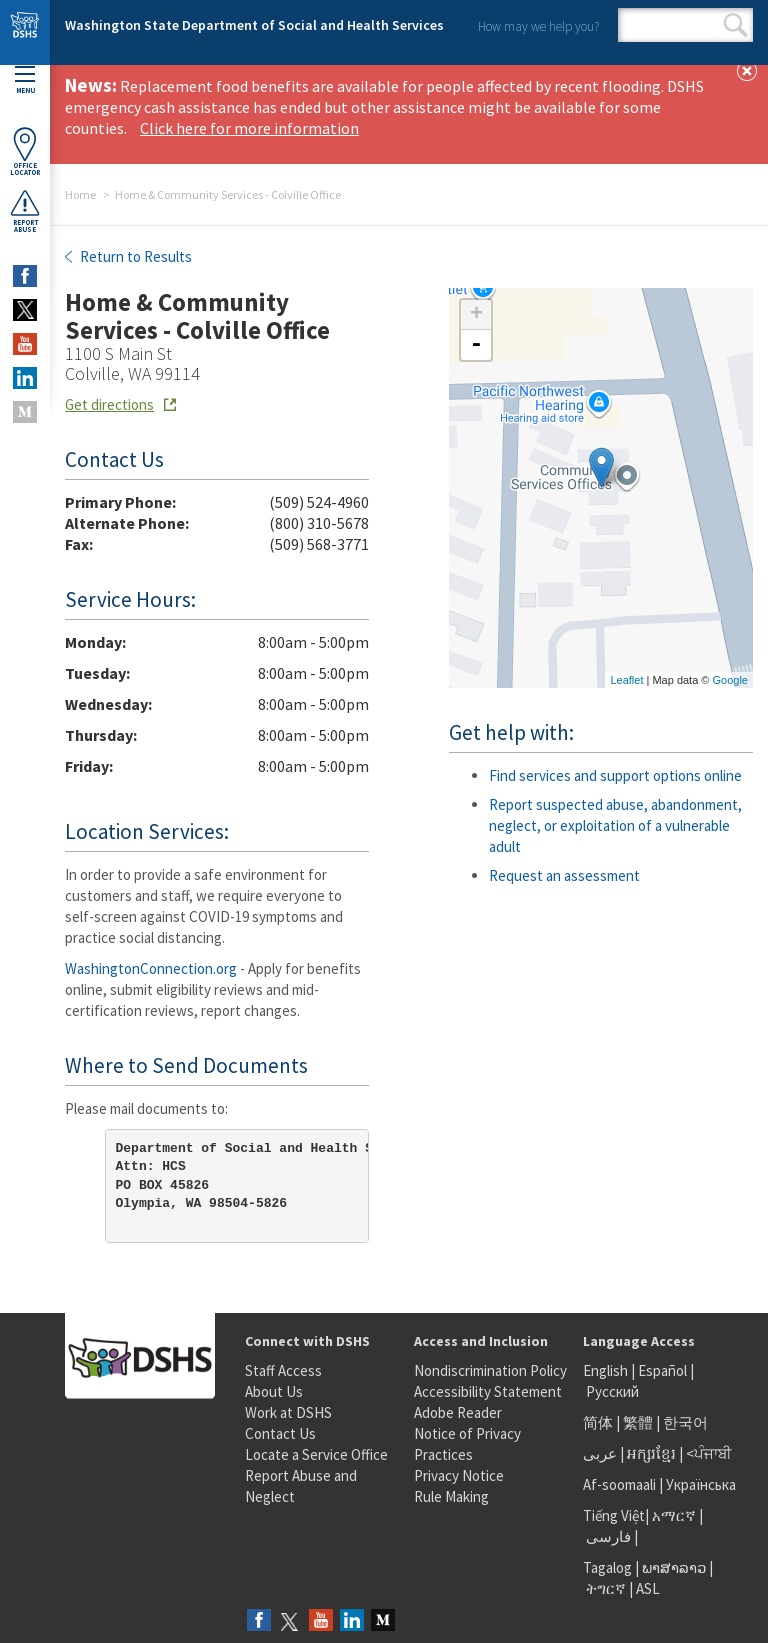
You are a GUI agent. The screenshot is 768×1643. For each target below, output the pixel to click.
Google (730, 680)
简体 (598, 1422)
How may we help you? (538, 26)
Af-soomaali (619, 1484)
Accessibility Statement (488, 1391)
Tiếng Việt (614, 1515)
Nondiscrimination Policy (490, 1370)
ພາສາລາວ (674, 1567)
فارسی (607, 1536)
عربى (600, 1453)
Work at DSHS (288, 1412)
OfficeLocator (25, 151)
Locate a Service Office (316, 1454)
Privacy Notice (459, 1475)
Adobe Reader (458, 1412)
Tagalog (607, 1567)
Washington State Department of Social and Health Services (254, 25)
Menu (25, 80)
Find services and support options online (615, 775)
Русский (612, 1391)
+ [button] (476, 315)
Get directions (109, 404)
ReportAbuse (25, 211)
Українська (701, 1484)
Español (662, 1370)
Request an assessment (564, 875)
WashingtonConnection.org (151, 968)
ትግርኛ (606, 1588)
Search (735, 25)
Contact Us (280, 1433)
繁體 (639, 1422)
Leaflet (626, 680)
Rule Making (451, 1496)
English (607, 1370)
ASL (648, 1588)
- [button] (476, 345)
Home (80, 194)
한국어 (685, 1422)
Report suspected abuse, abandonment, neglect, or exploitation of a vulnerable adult (615, 825)
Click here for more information (249, 128)
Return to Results (134, 256)
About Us (274, 1391)
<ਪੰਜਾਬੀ (709, 1453)
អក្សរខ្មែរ (651, 1453)
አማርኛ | (677, 1515)
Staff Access (283, 1370)
